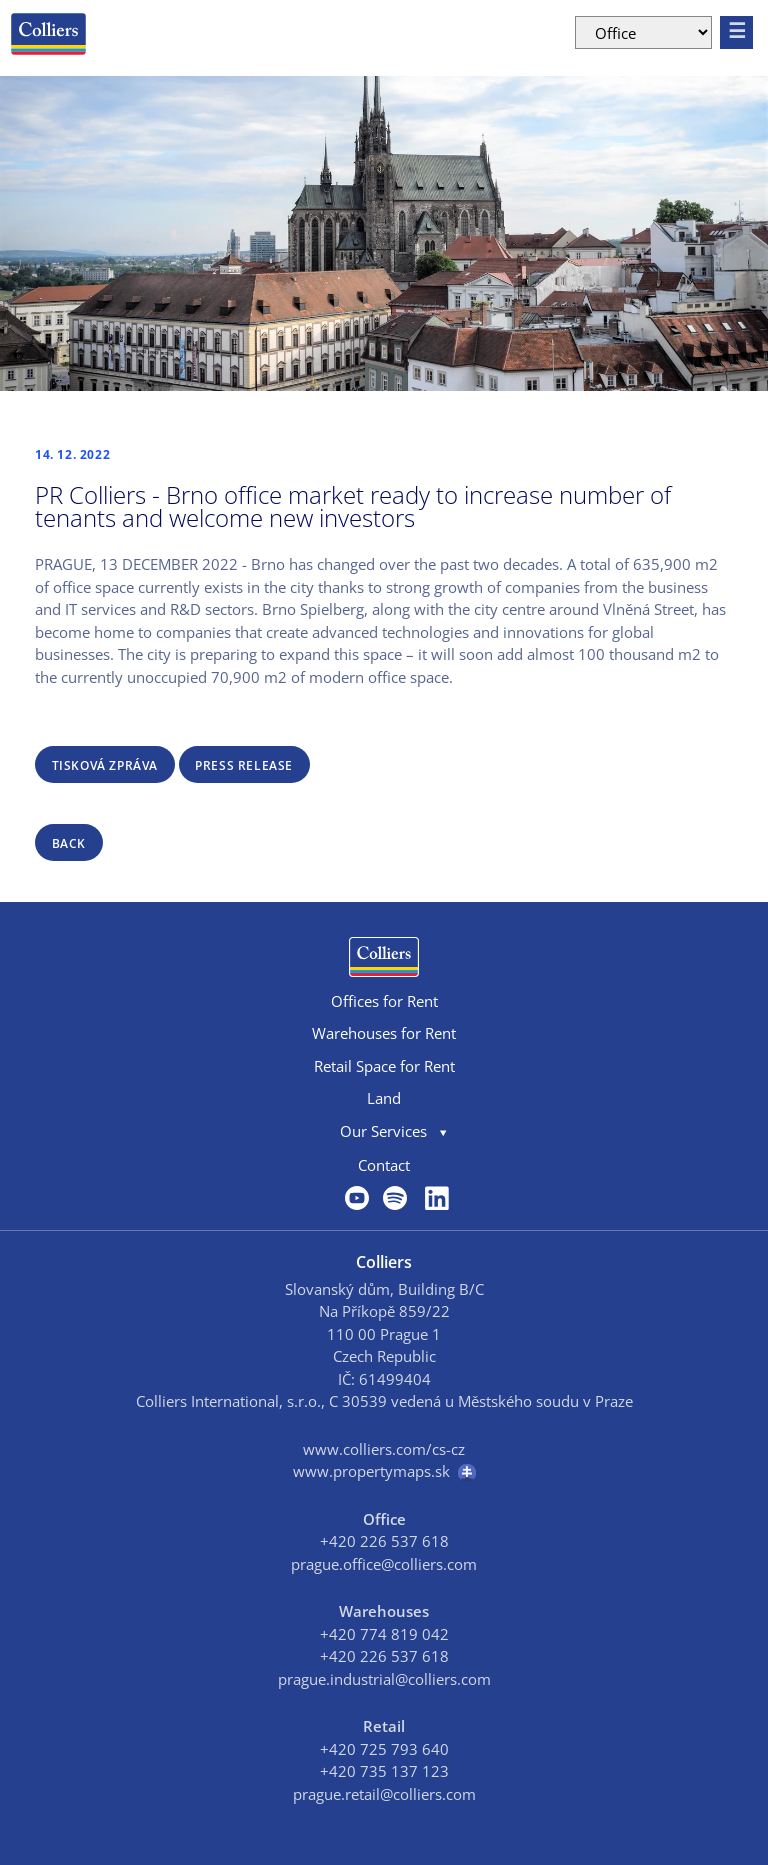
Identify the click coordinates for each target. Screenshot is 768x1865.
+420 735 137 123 (384, 1771)
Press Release (244, 765)
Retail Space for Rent (384, 1066)
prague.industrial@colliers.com (384, 1679)
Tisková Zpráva (105, 765)
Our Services (383, 1131)
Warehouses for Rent (384, 1033)
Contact (384, 1165)
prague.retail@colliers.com (384, 1794)
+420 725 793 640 (384, 1749)
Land (384, 1098)
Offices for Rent (384, 1001)
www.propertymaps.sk (384, 1471)
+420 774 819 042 (384, 1634)
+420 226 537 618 (384, 1541)
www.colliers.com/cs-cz (384, 1449)
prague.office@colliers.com (384, 1564)
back (69, 843)
